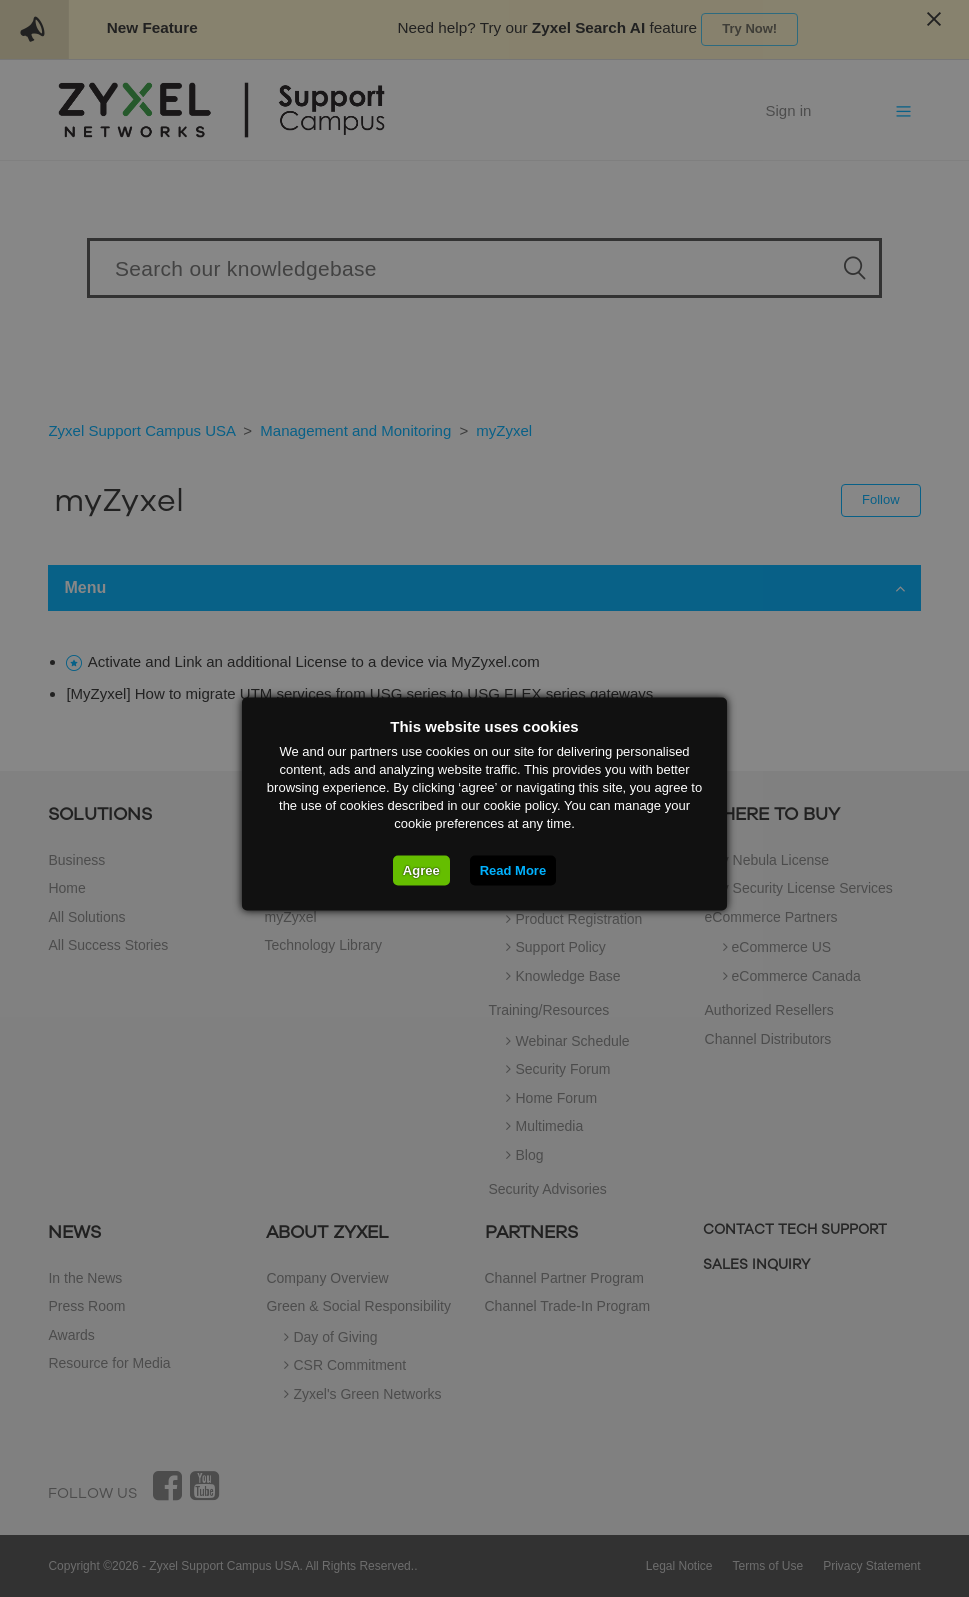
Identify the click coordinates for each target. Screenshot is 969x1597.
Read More (513, 869)
